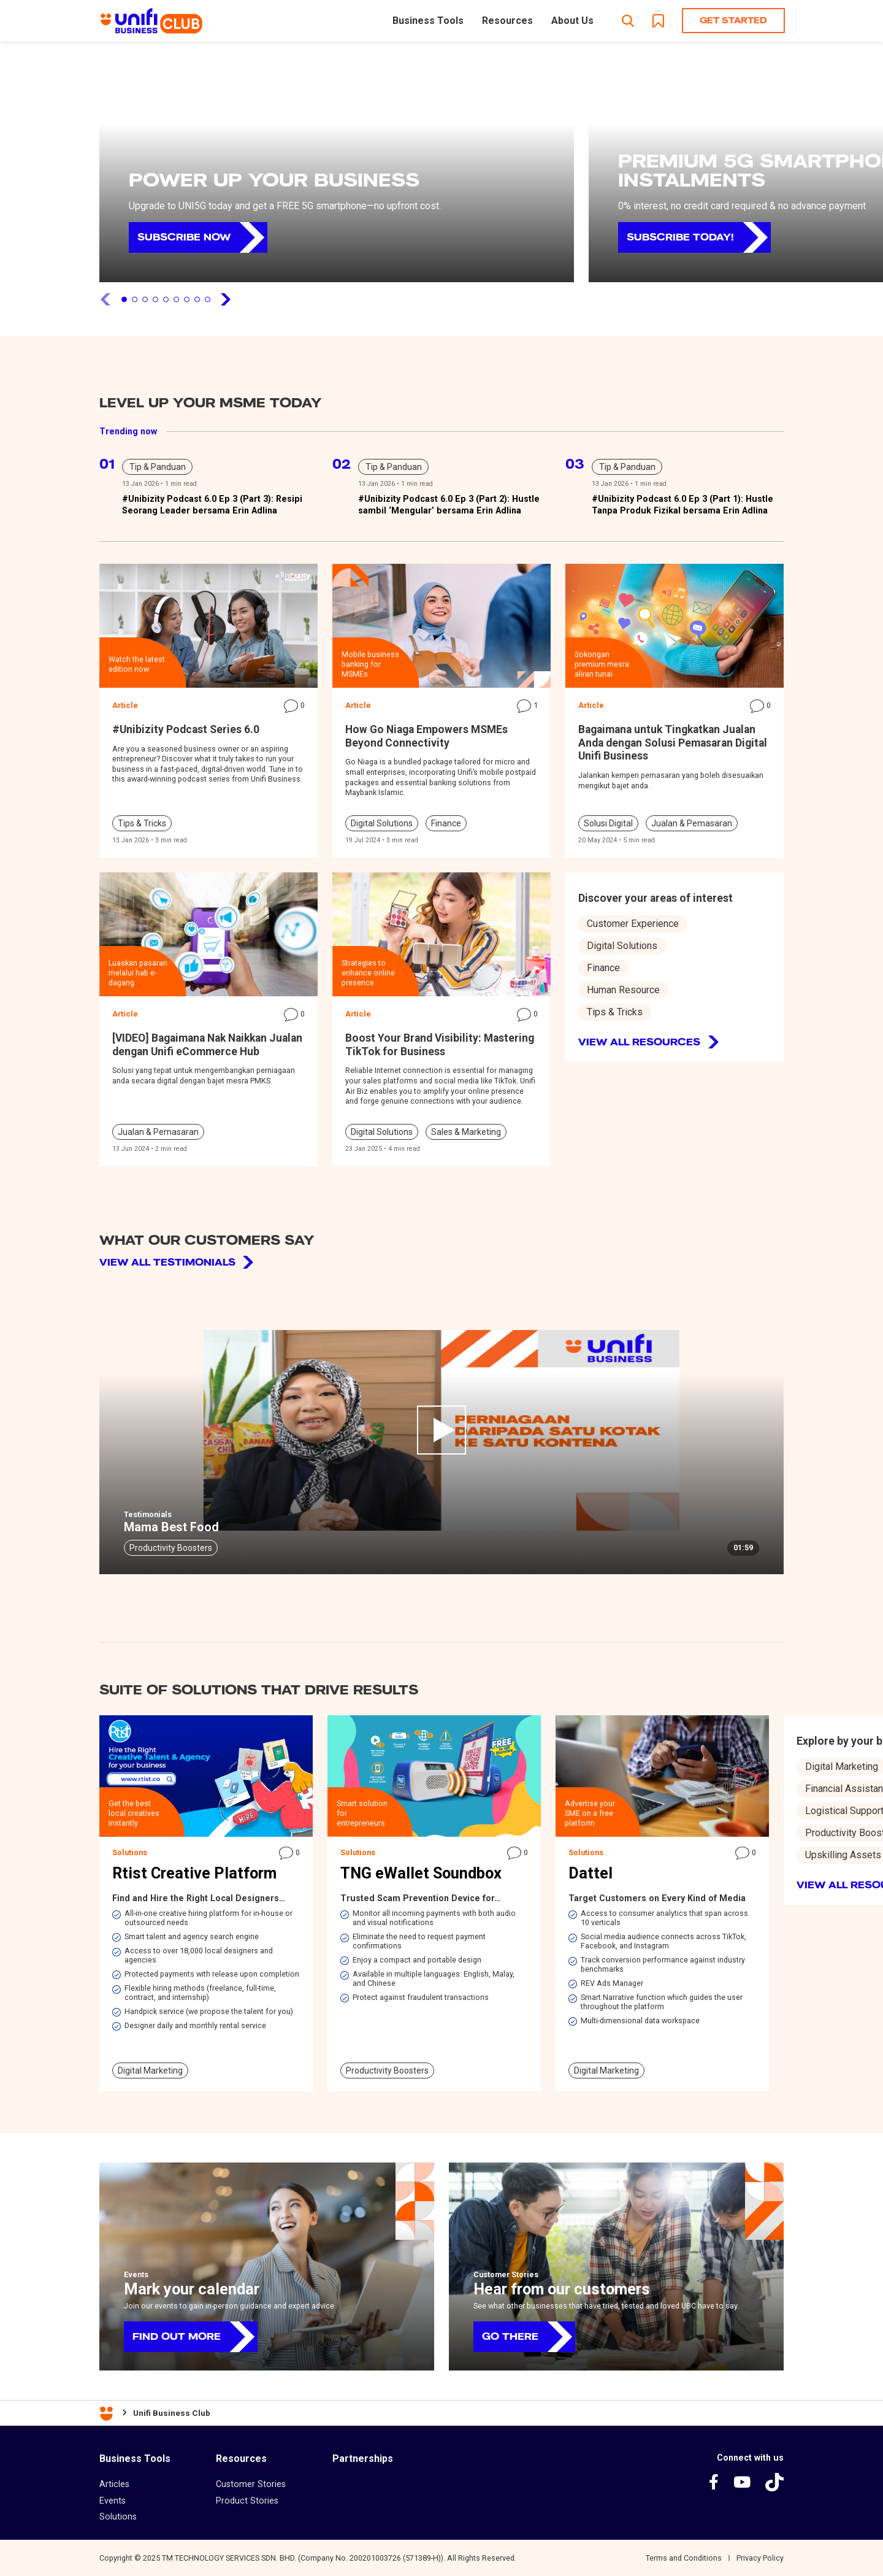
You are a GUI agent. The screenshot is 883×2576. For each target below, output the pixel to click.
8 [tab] (197, 299)
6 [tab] (176, 299)
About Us (572, 20)
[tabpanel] (336, 169)
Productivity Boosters (170, 1548)
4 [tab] (155, 299)
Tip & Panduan (157, 467)
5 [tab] (166, 299)
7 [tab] (186, 299)
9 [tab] (207, 299)
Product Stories (247, 2500)
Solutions (118, 2516)
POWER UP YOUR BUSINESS (274, 179)
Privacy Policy (760, 2558)
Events (112, 2500)
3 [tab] (145, 299)
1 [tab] (124, 299)
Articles (114, 2484)
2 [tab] (134, 299)
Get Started (733, 20)
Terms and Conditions (684, 2558)
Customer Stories (251, 2484)
